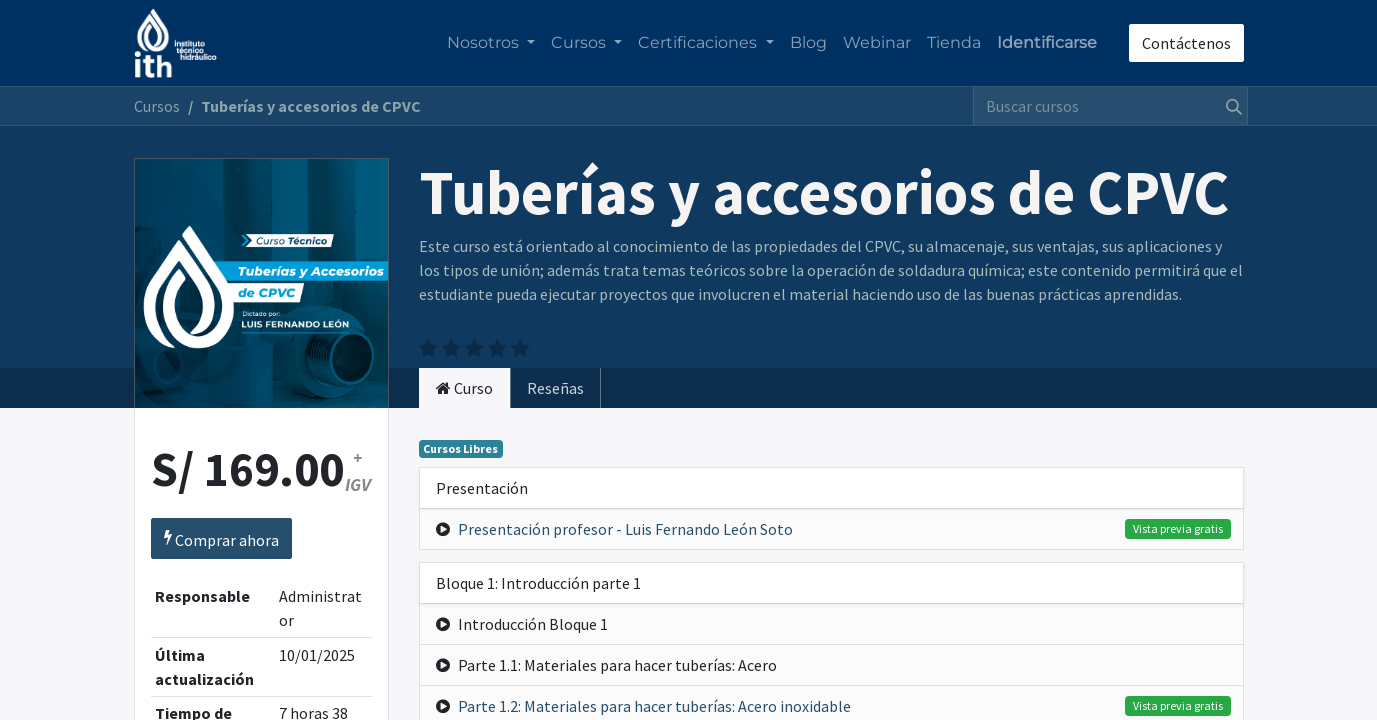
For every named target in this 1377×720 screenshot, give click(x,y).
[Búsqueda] (1230, 106)
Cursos (157, 106)
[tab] (464, 388)
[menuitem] (808, 43)
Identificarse (1047, 42)
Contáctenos (1186, 43)
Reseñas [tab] (555, 388)
